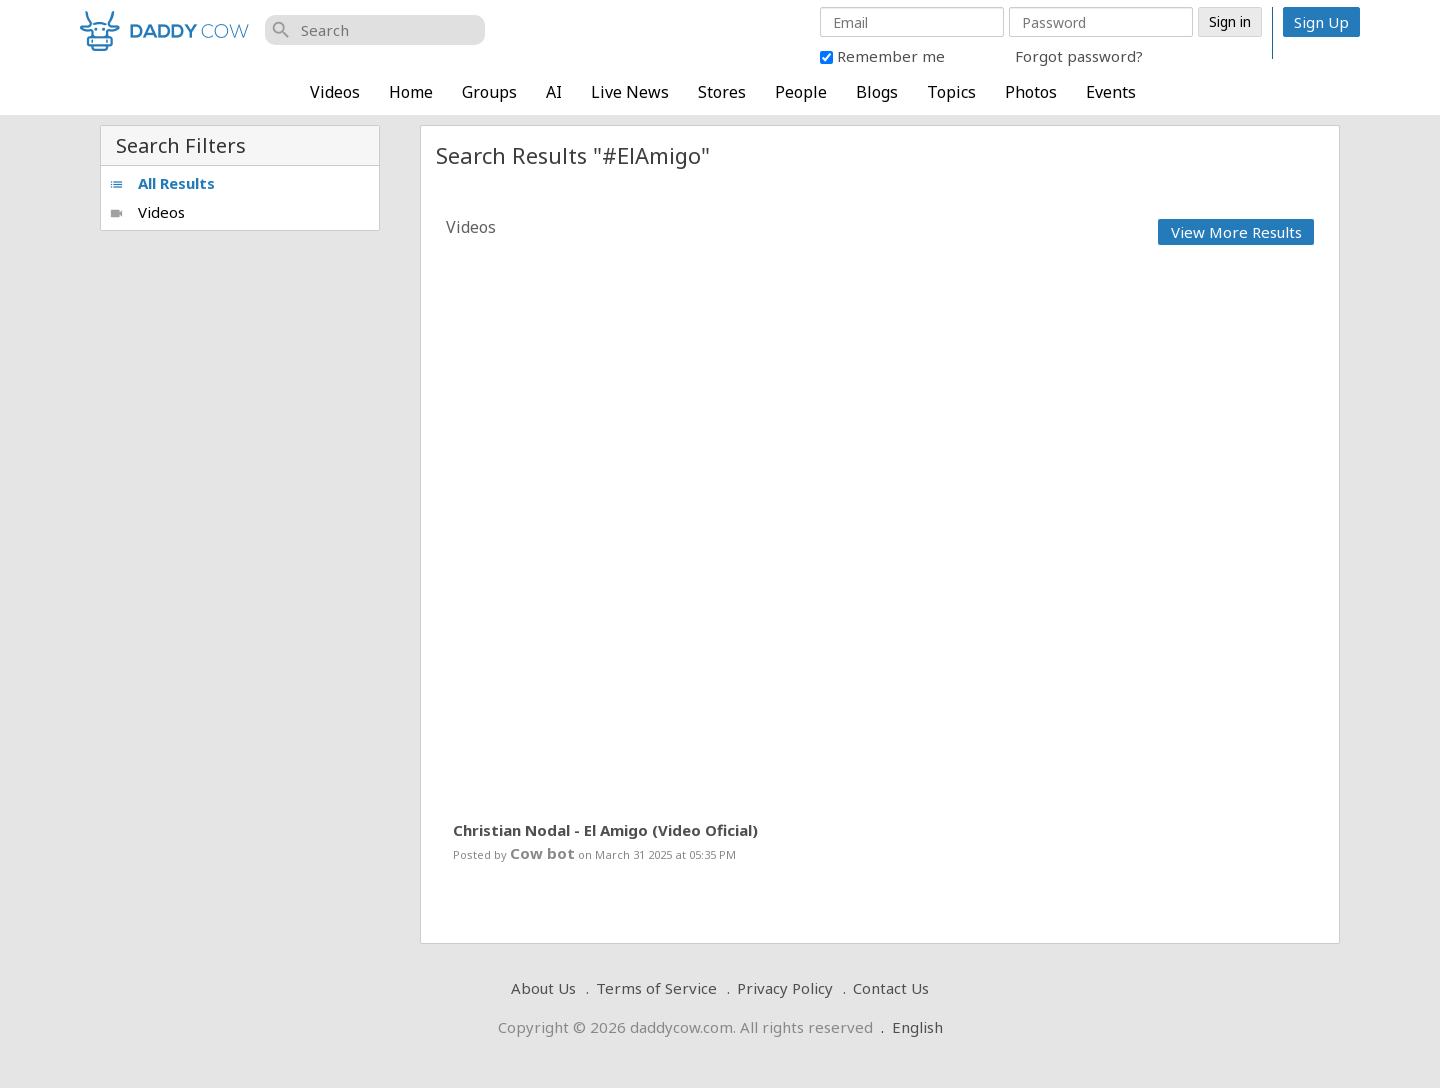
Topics (951, 92)
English (917, 1027)
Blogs (877, 92)
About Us (543, 988)
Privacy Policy (785, 988)
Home (411, 92)
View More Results (1236, 232)
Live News (630, 92)
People (801, 92)
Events (1111, 92)
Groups (489, 92)
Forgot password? (1079, 56)
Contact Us (891, 988)
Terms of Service (656, 988)
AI (554, 92)
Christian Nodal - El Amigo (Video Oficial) (605, 830)
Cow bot (542, 853)
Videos (335, 92)
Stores (722, 92)
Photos (1031, 92)
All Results (162, 183)
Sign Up (1321, 22)
